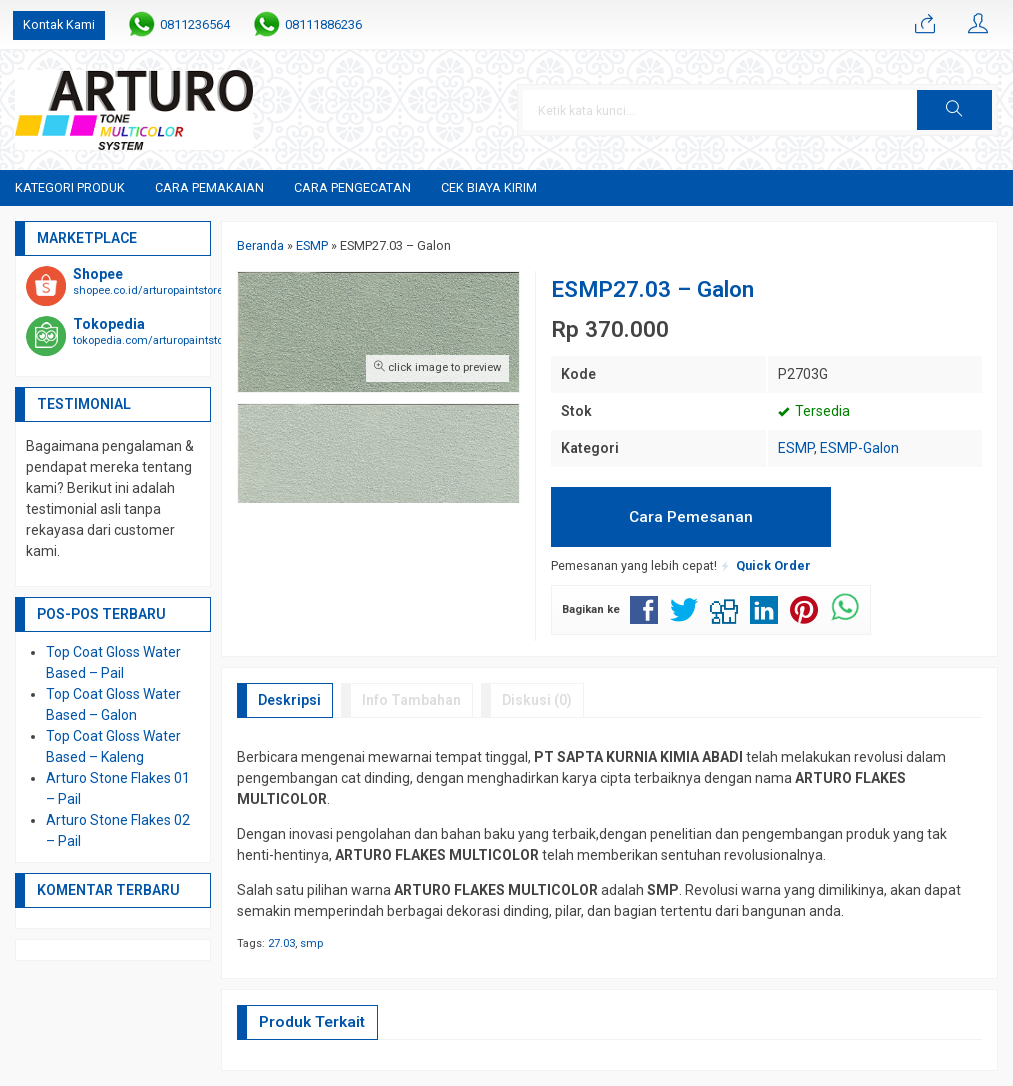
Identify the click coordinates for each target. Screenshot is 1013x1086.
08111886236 (323, 24)
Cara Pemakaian (209, 187)
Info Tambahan (411, 700)
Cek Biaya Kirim (489, 187)
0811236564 (195, 24)
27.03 (281, 943)
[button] (954, 110)
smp (311, 943)
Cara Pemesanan (691, 517)
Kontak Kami (59, 24)
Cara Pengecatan (352, 187)
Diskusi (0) (537, 700)
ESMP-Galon (859, 448)
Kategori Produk (70, 187)
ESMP (796, 448)
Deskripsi (289, 700)
